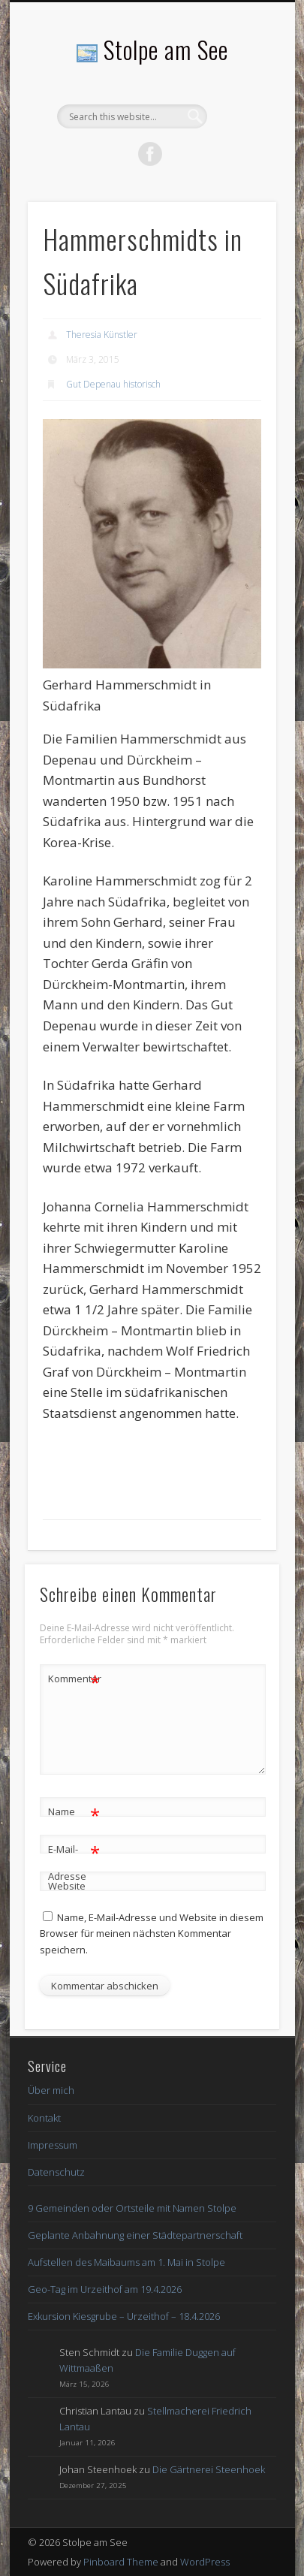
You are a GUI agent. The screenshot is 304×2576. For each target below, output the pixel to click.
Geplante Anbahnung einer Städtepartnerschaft (135, 2235)
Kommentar (74, 1679)
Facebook (150, 154)
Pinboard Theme (120, 2561)
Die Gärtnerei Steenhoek (208, 2469)
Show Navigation (239, 134)
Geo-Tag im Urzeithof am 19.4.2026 (105, 2289)
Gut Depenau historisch (113, 384)
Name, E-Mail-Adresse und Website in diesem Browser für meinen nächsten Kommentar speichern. (151, 1933)
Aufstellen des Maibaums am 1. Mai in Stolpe (126, 2262)
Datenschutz (56, 2172)
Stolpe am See (166, 49)
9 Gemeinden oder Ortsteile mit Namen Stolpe (132, 2208)
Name (74, 1812)
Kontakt (44, 2118)
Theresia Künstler (101, 334)
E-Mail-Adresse (74, 1859)
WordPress (205, 2561)
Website (67, 1886)
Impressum (52, 2145)
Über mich (51, 2090)
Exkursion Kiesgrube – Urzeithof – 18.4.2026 (124, 2316)
